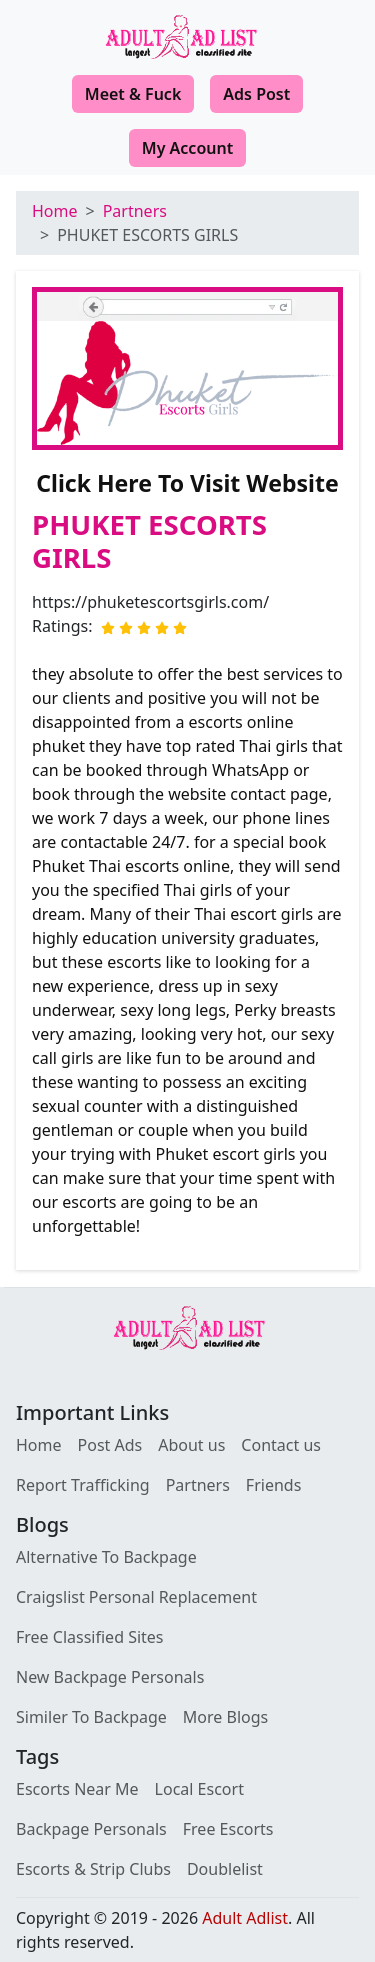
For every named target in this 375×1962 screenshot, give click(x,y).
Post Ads (110, 1445)
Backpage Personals (91, 1829)
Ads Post (256, 94)
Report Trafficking (83, 1485)
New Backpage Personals (110, 1677)
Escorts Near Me (77, 1789)
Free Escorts (228, 1829)
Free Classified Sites (90, 1637)
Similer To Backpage (91, 1717)
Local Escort (199, 1789)
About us (191, 1445)
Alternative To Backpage (106, 1557)
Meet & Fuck (133, 94)
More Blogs (225, 1717)
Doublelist (225, 1869)
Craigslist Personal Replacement (136, 1597)
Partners (135, 211)
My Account (187, 148)
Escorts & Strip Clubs (93, 1869)
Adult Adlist (245, 1918)
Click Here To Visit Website (187, 483)
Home (55, 211)
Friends (273, 1485)
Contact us (281, 1445)
